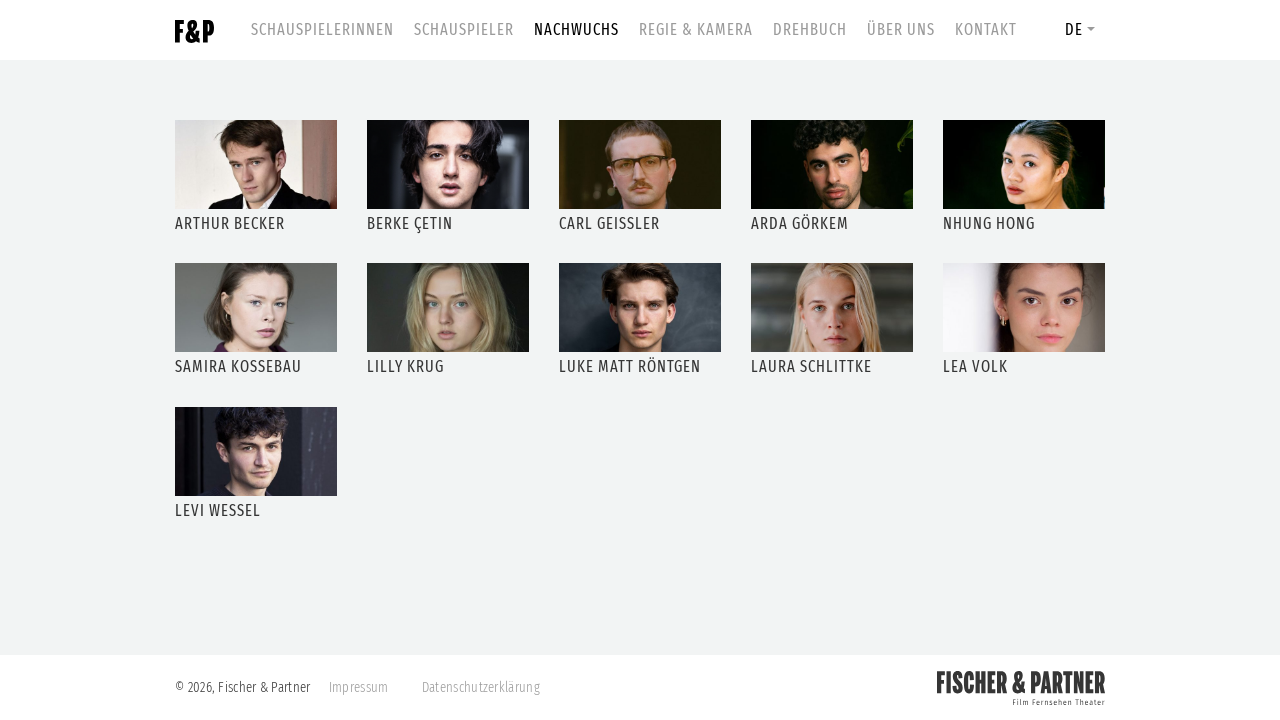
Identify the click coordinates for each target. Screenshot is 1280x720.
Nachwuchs (576, 29)
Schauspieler (464, 29)
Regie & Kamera (696, 29)
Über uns (901, 29)
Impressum (359, 687)
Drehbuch (810, 29)
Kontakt (986, 29)
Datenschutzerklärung (481, 687)
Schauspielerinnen (322, 29)
